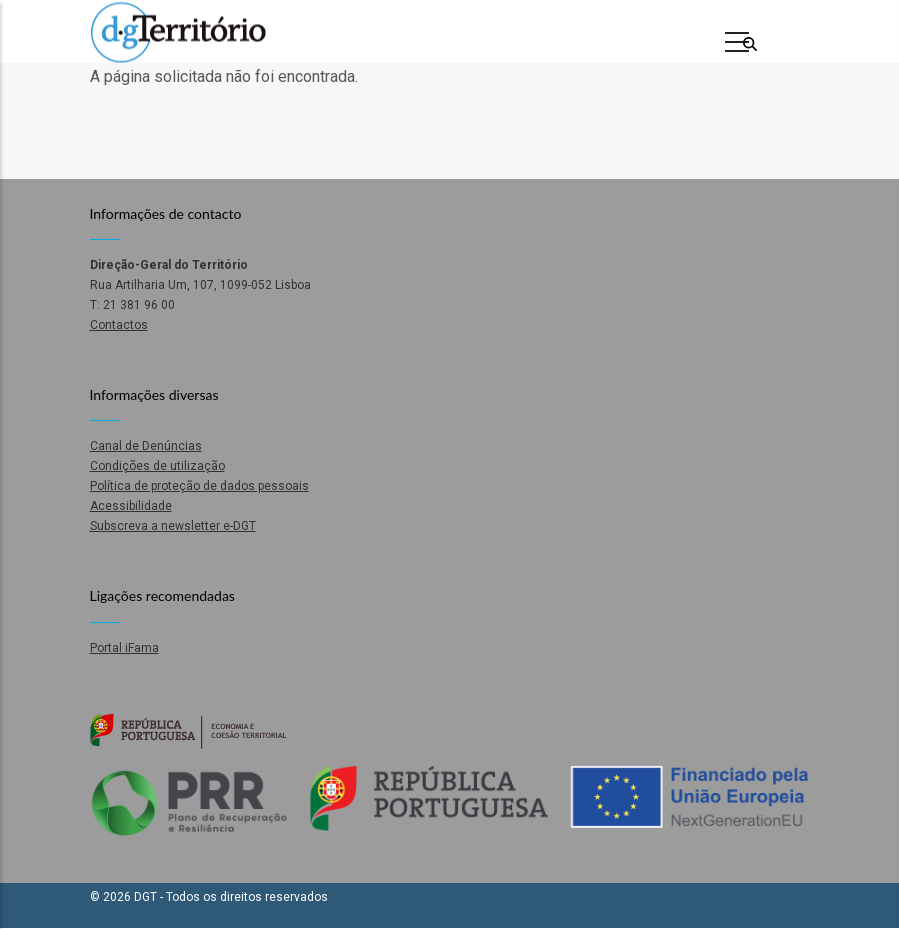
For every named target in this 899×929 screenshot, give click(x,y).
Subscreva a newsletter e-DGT (173, 526)
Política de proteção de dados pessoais (199, 486)
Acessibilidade (131, 506)
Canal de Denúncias (146, 446)
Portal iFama (124, 648)
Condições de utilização (157, 466)
